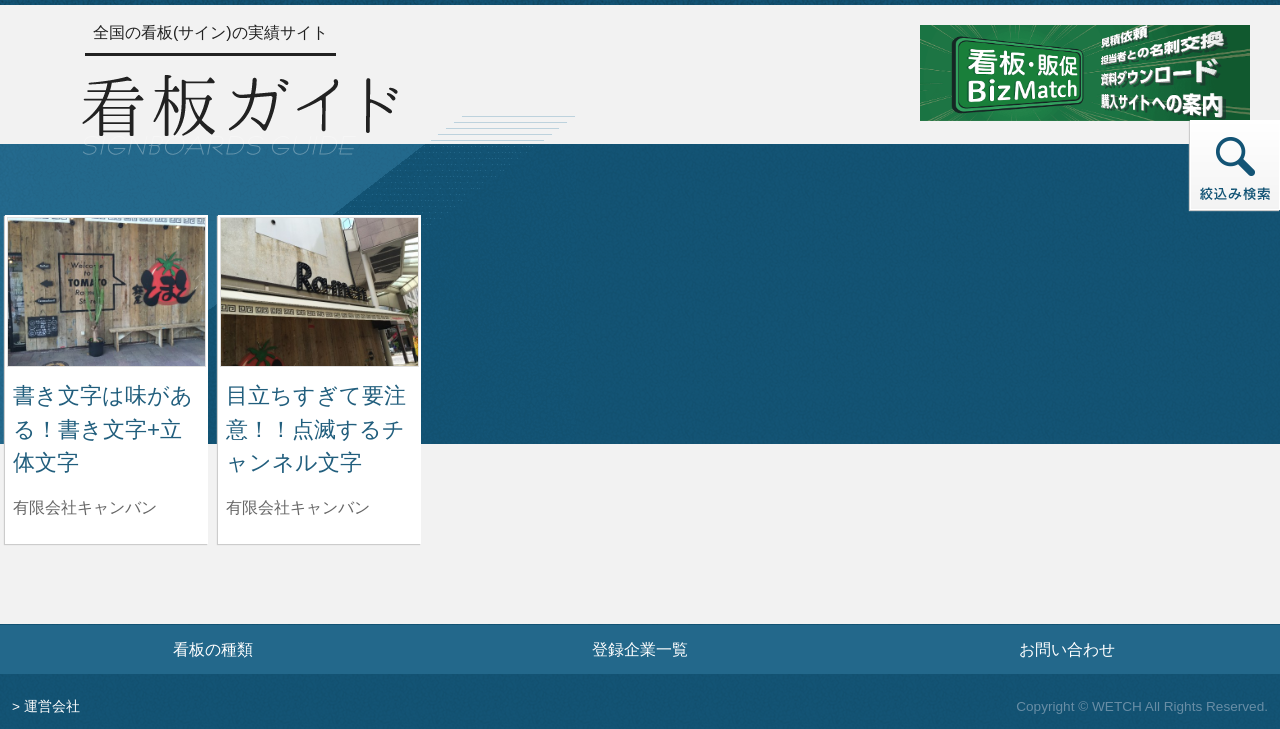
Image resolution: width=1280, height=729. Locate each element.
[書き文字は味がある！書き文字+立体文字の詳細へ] (106, 290)
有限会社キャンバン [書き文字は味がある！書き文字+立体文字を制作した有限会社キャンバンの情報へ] (85, 507)
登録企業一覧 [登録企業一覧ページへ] (640, 649)
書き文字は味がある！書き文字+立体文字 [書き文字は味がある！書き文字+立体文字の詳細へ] (103, 429)
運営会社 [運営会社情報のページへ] (52, 706)
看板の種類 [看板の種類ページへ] (213, 649)
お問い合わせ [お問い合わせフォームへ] (1067, 649)
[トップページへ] (240, 112)
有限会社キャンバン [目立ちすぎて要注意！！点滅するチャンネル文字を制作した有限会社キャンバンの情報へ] (298, 507)
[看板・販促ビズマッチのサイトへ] (1085, 71)
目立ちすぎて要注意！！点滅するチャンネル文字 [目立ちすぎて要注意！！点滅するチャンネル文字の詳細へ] (316, 429)
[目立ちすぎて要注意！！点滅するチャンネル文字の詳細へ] (319, 290)
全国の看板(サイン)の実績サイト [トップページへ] (210, 32)
